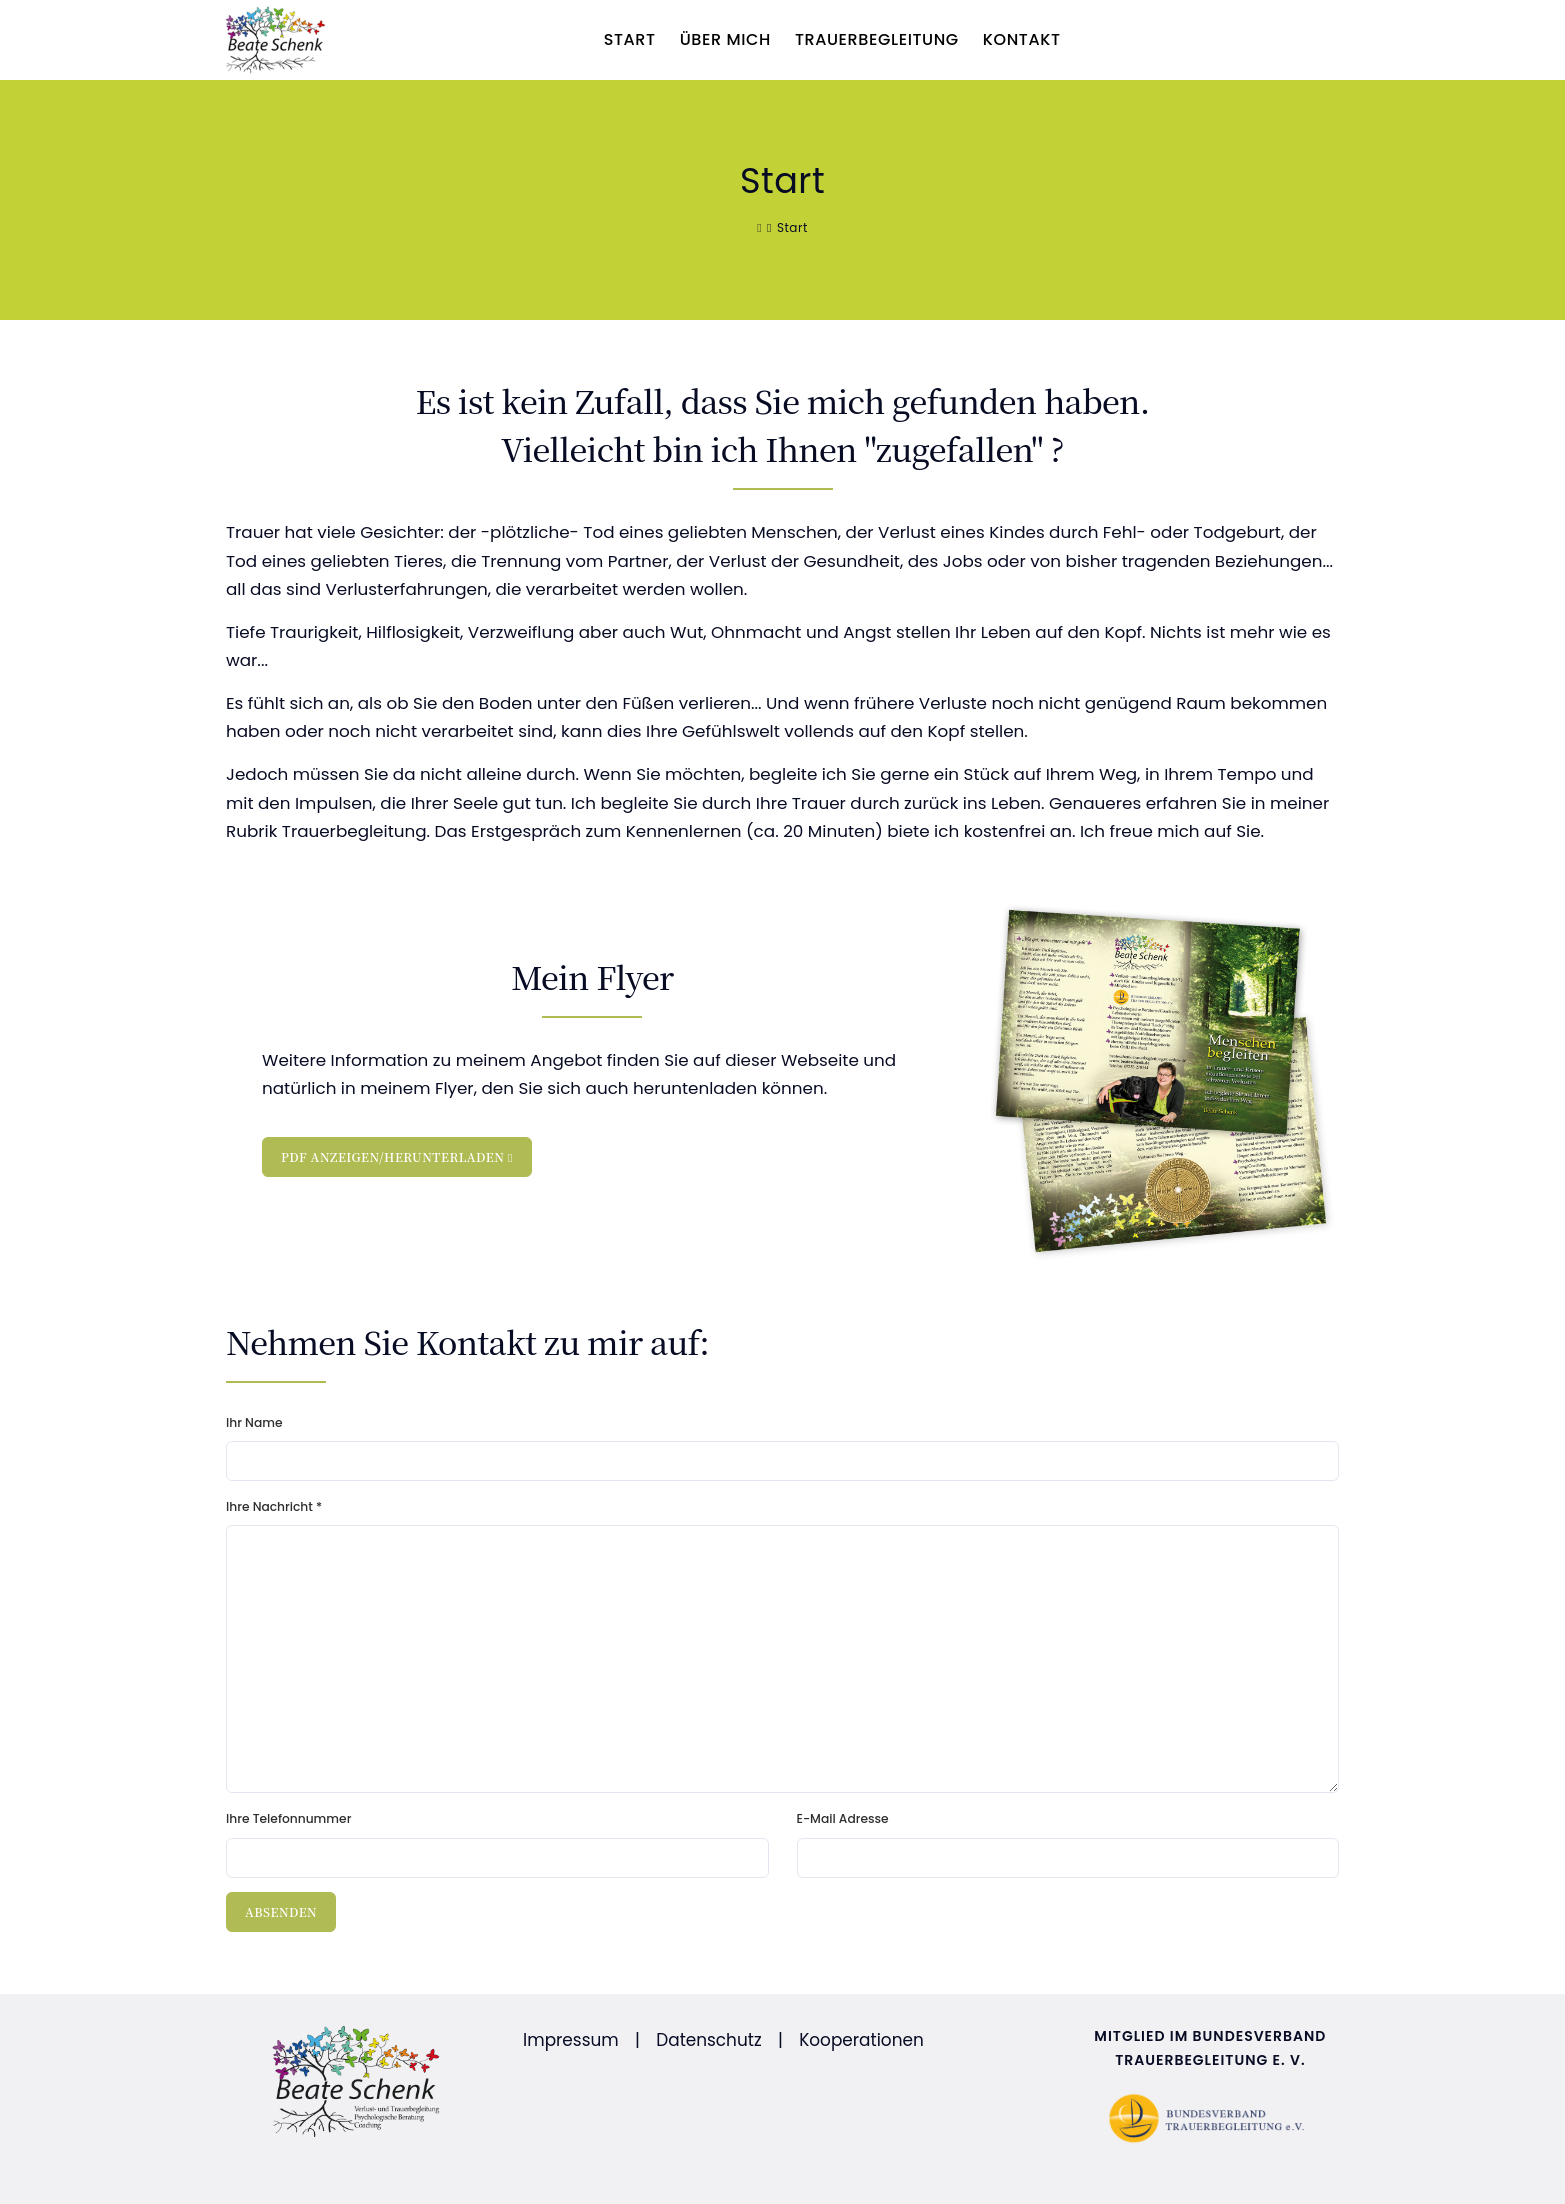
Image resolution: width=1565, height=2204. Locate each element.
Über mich (725, 39)
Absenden (281, 1911)
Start (630, 39)
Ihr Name (254, 1422)
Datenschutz (708, 2040)
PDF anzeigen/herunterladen (397, 1156)
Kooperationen (861, 2040)
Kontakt (1022, 39)
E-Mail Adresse (843, 1818)
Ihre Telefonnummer (288, 1818)
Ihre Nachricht (274, 1506)
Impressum (571, 2040)
